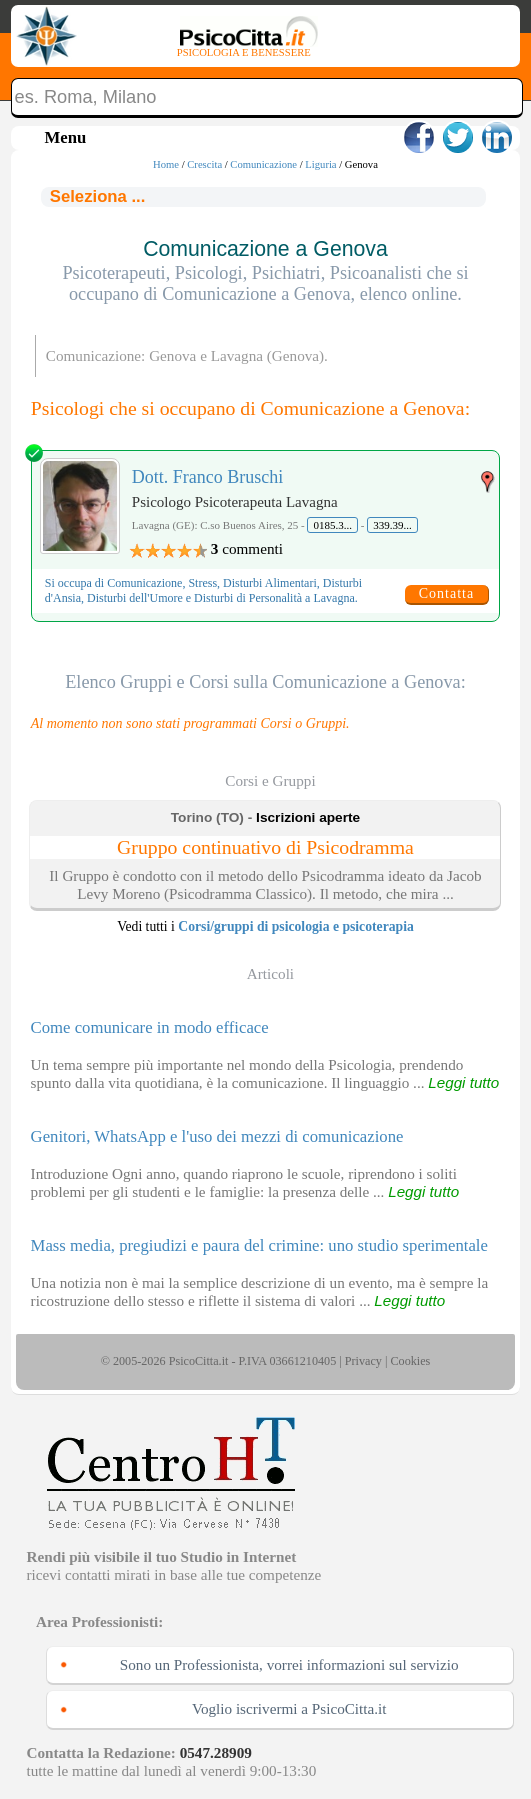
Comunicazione (263, 164)
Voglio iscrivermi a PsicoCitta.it (289, 1708)
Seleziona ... (98, 196)
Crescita (204, 164)
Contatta (446, 593)
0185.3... (332, 525)
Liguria (320, 164)
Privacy (363, 1361)
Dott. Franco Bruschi (207, 477)
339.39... (392, 525)
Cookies (410, 1361)
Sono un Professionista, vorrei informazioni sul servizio (289, 1664)
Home (166, 164)
